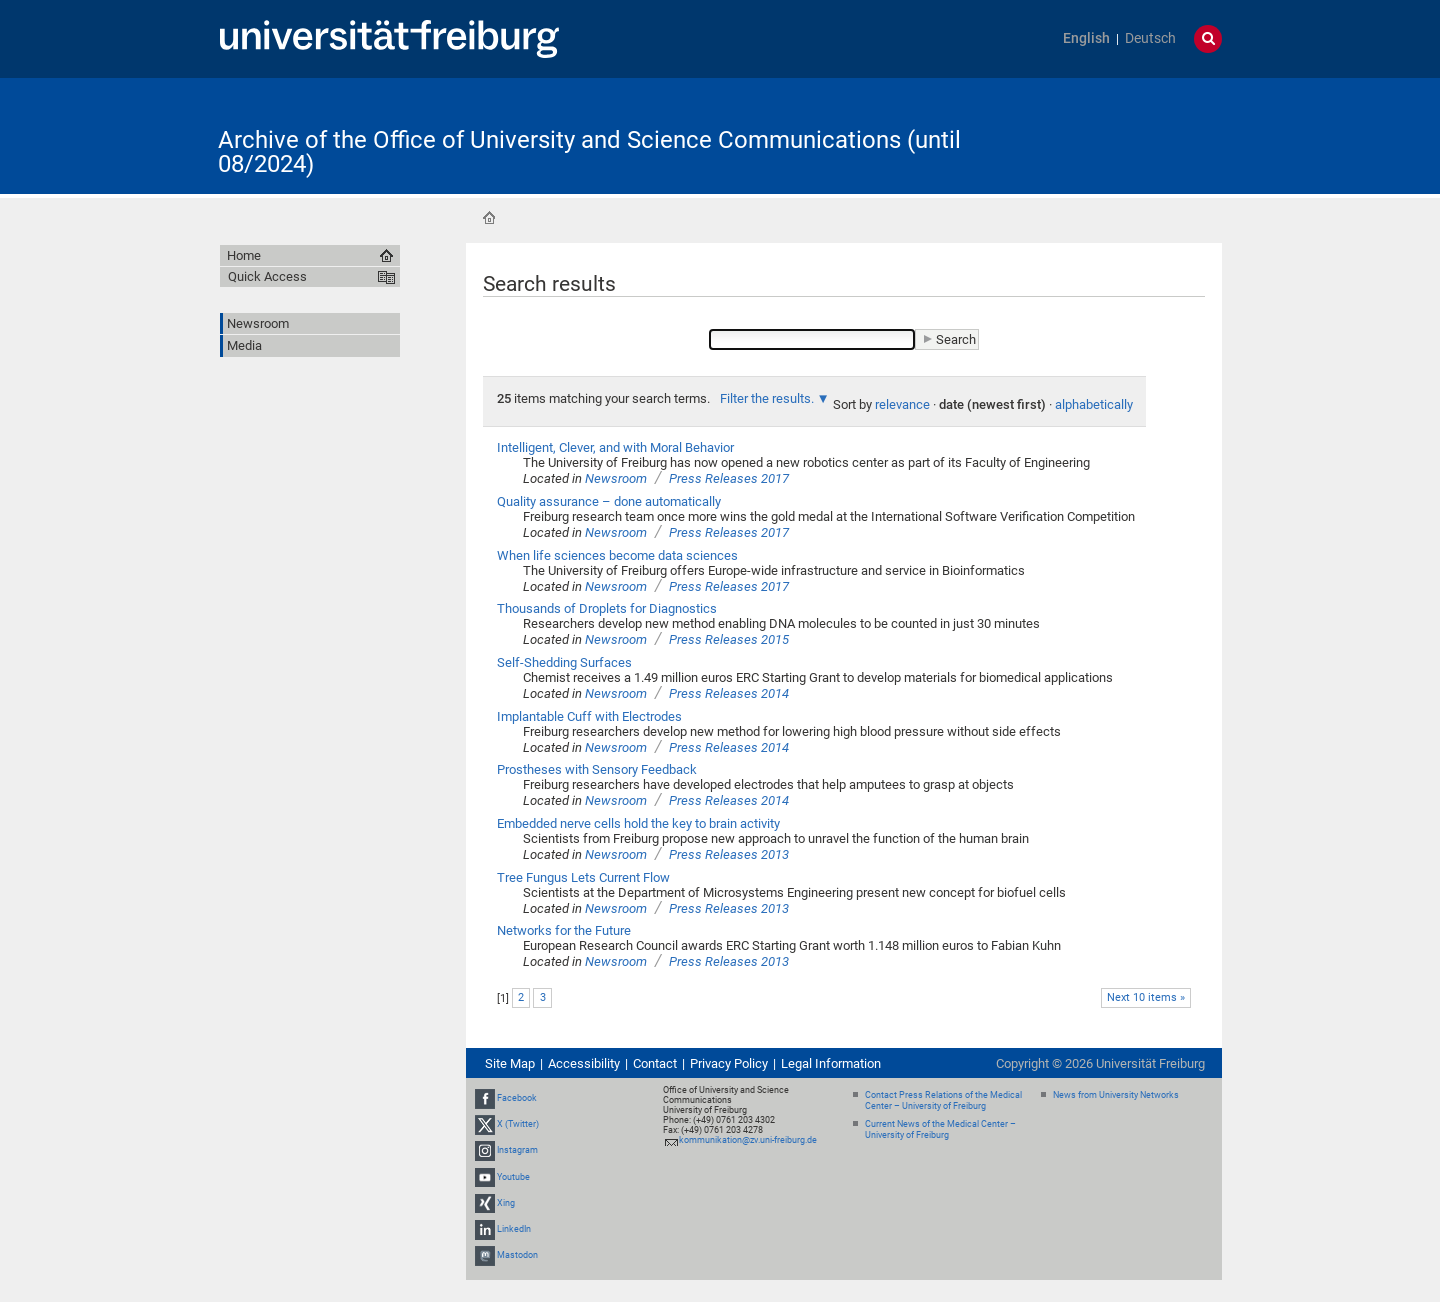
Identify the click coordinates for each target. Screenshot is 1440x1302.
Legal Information (831, 1063)
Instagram (517, 1151)
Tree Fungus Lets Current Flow (583, 877)
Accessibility (584, 1063)
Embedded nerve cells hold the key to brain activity (638, 823)
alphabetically (1094, 404)
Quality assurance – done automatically (609, 501)
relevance (902, 404)
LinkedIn (514, 1229)
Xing (506, 1203)
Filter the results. (768, 398)
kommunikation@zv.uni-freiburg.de (748, 1140)
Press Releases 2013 (729, 854)
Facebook (517, 1098)
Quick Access (267, 276)
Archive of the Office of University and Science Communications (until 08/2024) (589, 152)
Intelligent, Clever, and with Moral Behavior (615, 447)
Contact (655, 1063)
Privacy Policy (729, 1063)
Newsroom (616, 478)
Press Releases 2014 (729, 693)
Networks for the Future (564, 930)
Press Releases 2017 (729, 478)
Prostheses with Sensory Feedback (597, 769)
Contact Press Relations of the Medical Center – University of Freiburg (943, 1100)
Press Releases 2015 (729, 639)
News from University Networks (1116, 1095)
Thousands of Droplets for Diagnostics (607, 608)
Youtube (513, 1177)
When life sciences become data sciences (617, 555)
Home (489, 218)
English (1086, 38)
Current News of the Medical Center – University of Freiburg (940, 1129)
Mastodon (517, 1255)
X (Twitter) (518, 1124)
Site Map (510, 1063)
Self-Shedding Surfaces (564, 662)
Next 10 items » (1146, 997)
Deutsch (1150, 38)
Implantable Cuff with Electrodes (589, 716)
